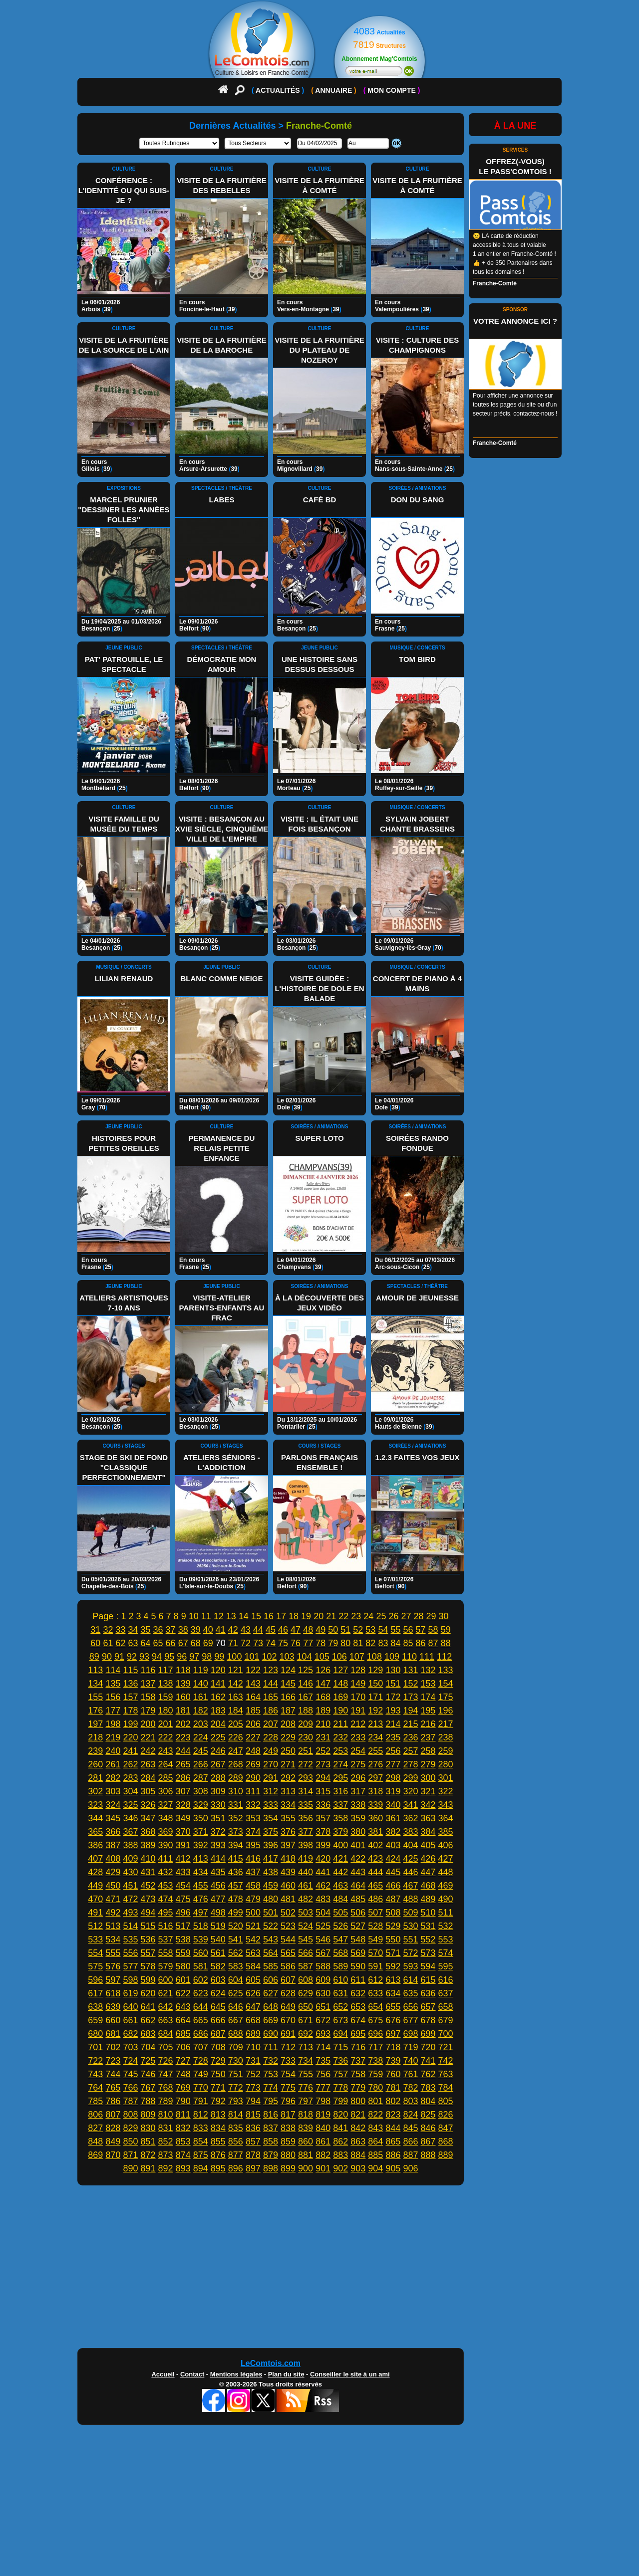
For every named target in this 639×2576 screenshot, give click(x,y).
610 (340, 1980)
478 (235, 1899)
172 (392, 1697)
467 (410, 1886)
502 (288, 1913)
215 (410, 1724)
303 (112, 1791)
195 (428, 1711)
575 (95, 1966)
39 (196, 1630)
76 (296, 1643)
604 (235, 1980)
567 (323, 1953)
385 (445, 1832)
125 (305, 1670)
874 (183, 2155)
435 (218, 1872)
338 (357, 1805)
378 (323, 1832)
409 (130, 1859)
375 (270, 1832)
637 (445, 1993)
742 (445, 2061)
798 (323, 2101)
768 (165, 2088)
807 (112, 2115)
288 (218, 1778)
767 (148, 2088)
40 (208, 1630)
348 (165, 1818)
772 (235, 2088)
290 (253, 1778)
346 (130, 1818)
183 (218, 1711)
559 (183, 1953)
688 (235, 2034)
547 (340, 1939)
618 (112, 1993)
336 (323, 1805)
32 (108, 1630)
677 (410, 2020)
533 (95, 1939)
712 (288, 2047)
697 (392, 2034)
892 (165, 2168)
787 (130, 2101)
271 (288, 1764)
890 (130, 2168)
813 (218, 2115)
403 (392, 1845)
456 (218, 1886)
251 (305, 1751)
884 (357, 2155)
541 (235, 1939)
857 (253, 2142)
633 (375, 1993)
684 (165, 2034)
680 (95, 2034)
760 (392, 2074)
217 (445, 1724)
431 (148, 1872)
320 (410, 1791)
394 (235, 1845)
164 (253, 1697)
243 (165, 1751)
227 (253, 1737)
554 (95, 1953)
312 (270, 1791)
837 (270, 2128)
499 (235, 1913)
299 (410, 1778)
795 (270, 2101)
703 (130, 2047)
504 (323, 1913)
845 (410, 2128)
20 (318, 1616)
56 (408, 1630)
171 (375, 1697)
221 (148, 1737)
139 (183, 1684)
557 (148, 1953)
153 (428, 1684)
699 (428, 2034)
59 (446, 1630)
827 (95, 2128)
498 (218, 1913)
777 (323, 2088)
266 (200, 1764)
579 (165, 1966)
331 (235, 1805)
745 (130, 2074)
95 (169, 1657)
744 (112, 2074)
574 (445, 1953)
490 (445, 1899)
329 (200, 1805)
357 (323, 1818)
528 (375, 1926)
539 (200, 1939)
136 (130, 1684)
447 (428, 1872)
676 (392, 2020)
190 (340, 1711)
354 (270, 1818)
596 (95, 1980)
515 (148, 1926)
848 (95, 2142)
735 (323, 2061)
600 (165, 1980)
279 (428, 1764)
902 (340, 2168)
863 (357, 2142)
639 (112, 2007)
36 (158, 1630)
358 (340, 1818)
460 (288, 1886)
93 (144, 1657)
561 (218, 1953)
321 (428, 1791)
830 (148, 2128)
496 (183, 1913)
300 (428, 1778)
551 (410, 1939)
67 (183, 1643)
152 (410, 1684)
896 (235, 2168)
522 (270, 1926)
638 (95, 2007)
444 (375, 1872)
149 (357, 1684)
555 (112, 1953)
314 (305, 1791)
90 (107, 1657)
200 (148, 1724)
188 (305, 1711)
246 (218, 1751)
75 (283, 1643)
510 (428, 1913)
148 (340, 1684)
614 (410, 1980)
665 (200, 2020)
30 (444, 1616)
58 (433, 1630)
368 (148, 1832)
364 (445, 1818)
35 (146, 1630)
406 (445, 1845)
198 (112, 1724)
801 (375, 2101)
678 (428, 2020)
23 (356, 1616)
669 (270, 2020)
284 (148, 1778)
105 (322, 1657)
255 (375, 1751)
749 (200, 2074)
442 (340, 1872)
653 (357, 2007)
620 (148, 1993)
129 (375, 1670)
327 (165, 1805)
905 (392, 2168)
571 (392, 1953)
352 (235, 1818)
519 (218, 1926)
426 (428, 1859)
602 (200, 1980)
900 (305, 2168)
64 (146, 1643)
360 (375, 1818)
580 (183, 1966)
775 (288, 2088)
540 (218, 1939)
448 (445, 1872)
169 (340, 1697)
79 (333, 1643)
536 (148, 1939)
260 (95, 1764)
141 (218, 1684)
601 (183, 1980)
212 (357, 1724)
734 (305, 2061)
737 (357, 2061)
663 (165, 2020)
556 (130, 1953)
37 (171, 1630)
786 (112, 2101)
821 (357, 2115)
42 (233, 1630)
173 (410, 1697)
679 (445, 2020)
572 (410, 1953)
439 (288, 1872)
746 (148, 2074)
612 (375, 1980)
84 (395, 1643)
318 (375, 1791)
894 (200, 2168)
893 (183, 2168)
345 (112, 1818)
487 (392, 1899)
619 (130, 1993)
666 (218, 2020)
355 (288, 1818)
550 (392, 1939)
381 (375, 1832)
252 (323, 1751)
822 (375, 2115)
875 (200, 2155)
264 (165, 1764)
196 (445, 1711)
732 (270, 2061)
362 (410, 1818)
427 (445, 1859)
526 (340, 1926)
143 (253, 1684)
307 (183, 1791)
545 (305, 1939)
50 (333, 1630)
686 (200, 2034)
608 (305, 1980)
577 (130, 1966)
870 (112, 2155)
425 (410, 1859)
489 (428, 1899)
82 (370, 1643)
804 (428, 2101)
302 (95, 1791)
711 (270, 2047)
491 (95, 1913)
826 (445, 2115)
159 (165, 1697)
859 (288, 2142)
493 (130, 1913)
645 (218, 2007)
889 (445, 2155)
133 (445, 1670)
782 (410, 2088)
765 (112, 2088)
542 (253, 1939)
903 (357, 2168)
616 (445, 1980)
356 (305, 1818)
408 (112, 1859)
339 (375, 1805)
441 (323, 1872)
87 (433, 1643)
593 (410, 1966)
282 (112, 1778)
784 (445, 2088)
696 (375, 2034)
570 (375, 1953)
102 (269, 1657)
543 (270, 1939)
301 (445, 1778)
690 (270, 2034)
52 (358, 1630)
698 (410, 2034)
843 (375, 2128)
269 (253, 1764)
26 (393, 1616)
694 (340, 2034)
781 (392, 2088)
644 (200, 2007)
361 (392, 1818)
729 (218, 2061)
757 (340, 2074)
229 (288, 1737)
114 (112, 1670)
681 (112, 2034)
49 (320, 1630)
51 (345, 1630)
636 (428, 1993)
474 (165, 1899)
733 (288, 2061)
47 (296, 1630)
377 (305, 1832)
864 (375, 2142)
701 (95, 2047)
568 (340, 1953)
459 (270, 1886)
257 (410, 1751)
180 (165, 1711)
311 (253, 1791)
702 (112, 2047)
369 (165, 1832)
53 (370, 1630)
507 (375, 1913)
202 (183, 1724)
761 (410, 2074)
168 (323, 1697)
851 (148, 2142)
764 (95, 2088)
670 (288, 2020)
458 (253, 1886)
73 (258, 1643)
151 (392, 1684)
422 (357, 1859)
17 (281, 1616)
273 (323, 1764)
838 (288, 2128)
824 (410, 2115)
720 (428, 2047)
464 (357, 1886)
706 (183, 2047)
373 (235, 1832)
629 (305, 1993)
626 (253, 1993)
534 (112, 1939)
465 (375, 1886)
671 (305, 2020)
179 (148, 1711)
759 (375, 2074)
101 (251, 1657)
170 (357, 1697)
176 (95, 1711)
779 (357, 2088)
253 (340, 1751)
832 (183, 2128)
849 (112, 2142)
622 (183, 1993)
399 (323, 1845)
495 (165, 1913)
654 (375, 2007)
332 (253, 1805)
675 (375, 2020)
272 (305, 1764)
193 (392, 1711)
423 (375, 1859)
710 (253, 2047)
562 (235, 1953)
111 (426, 1657)
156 (112, 1697)
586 (288, 1966)
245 (200, 1751)
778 (340, 2088)
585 (270, 1966)
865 (392, 2142)
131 (410, 1670)
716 (357, 2047)
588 (323, 1966)
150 (375, 1684)
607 (288, 1980)
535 (130, 1939)
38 (183, 1630)
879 (270, 2155)
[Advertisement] (319, 2269)
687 (218, 2034)
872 (148, 2155)
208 (288, 1724)
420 (323, 1859)
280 (445, 1764)
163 (235, 1697)
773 (253, 2088)
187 (288, 1711)
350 (200, 1818)
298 (392, 1778)
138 (165, 1684)
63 (133, 1643)
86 (421, 1643)
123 (270, 1670)
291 (270, 1778)
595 (445, 1966)
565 (288, 1953)
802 (392, 2101)
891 (148, 2168)
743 (95, 2074)
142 (235, 1684)
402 (375, 1845)
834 (218, 2128)
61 (108, 1643)
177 (112, 1711)
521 (253, 1926)
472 (130, 1899)
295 (340, 1778)
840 (323, 2128)
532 (445, 1926)
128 (357, 1670)
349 (183, 1818)
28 (419, 1616)
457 (235, 1886)
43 (246, 1630)
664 (183, 2020)
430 (130, 1872)
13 (231, 1616)
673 (340, 2020)
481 (288, 1899)
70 (221, 1643)
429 (112, 1872)
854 (200, 2142)
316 (340, 1791)
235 (392, 1737)
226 (235, 1737)
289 (235, 1778)
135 (112, 1684)
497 (200, 1913)
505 (340, 1913)
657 (428, 2007)
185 (253, 1711)
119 (200, 1670)
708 (218, 2047)
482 (305, 1899)
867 (428, 2142)
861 (323, 2142)
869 (95, 2155)
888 (428, 2155)
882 (323, 2155)
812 (200, 2115)
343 (445, 1805)
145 (288, 1684)
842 (357, 2128)
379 (340, 1832)
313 (288, 1791)
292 (288, 1778)
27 (406, 1616)
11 (206, 1616)
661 (130, 2020)
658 (445, 2007)
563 (253, 1953)
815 (253, 2115)
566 (305, 1953)
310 (235, 1791)
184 (235, 1711)
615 (428, 1980)
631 (340, 1993)
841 (340, 2128)
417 (270, 1859)
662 (148, 2020)
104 (304, 1657)
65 (158, 1643)
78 (320, 1643)
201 (165, 1724)
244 (183, 1751)
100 (234, 1657)
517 (183, 1926)
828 (112, 2128)
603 (218, 1980)
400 (340, 1845)
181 (183, 1711)
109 (391, 1657)
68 (196, 1643)
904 (375, 2168)
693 (323, 2034)
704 (148, 2047)
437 (253, 1872)
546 (323, 1939)
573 (428, 1953)
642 (165, 2007)
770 (200, 2088)
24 (368, 1616)
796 (288, 2101)
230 (305, 1737)
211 (340, 1724)
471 (112, 1899)
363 (428, 1818)
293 (305, 1778)
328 (183, 1805)
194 (410, 1711)
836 (253, 2128)
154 (445, 1684)
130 (392, 1670)
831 (165, 2128)
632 (357, 1993)
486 (375, 1899)
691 (288, 2034)
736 (340, 2061)
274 (340, 1764)
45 (271, 1630)
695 (357, 2034)
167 (305, 1697)
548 (357, 1939)
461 (305, 1886)
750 (218, 2074)
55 (395, 1630)
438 (270, 1872)
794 (253, 2101)
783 (428, 2088)
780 (375, 2088)
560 (200, 1953)
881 (305, 2155)
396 (270, 1845)
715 (340, 2047)
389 (148, 1845)
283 (130, 1778)
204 (218, 1724)
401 (357, 1845)
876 (218, 2155)
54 (383, 1630)
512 (95, 1926)
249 (270, 1751)
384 (428, 1832)
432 (165, 1872)
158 (148, 1697)
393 (218, 1845)
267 (218, 1764)
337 (340, 1805)
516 (165, 1926)
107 (356, 1657)
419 (305, 1859)
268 (235, 1764)
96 (182, 1657)
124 (288, 1670)
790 (183, 2101)
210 (323, 1724)
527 (357, 1926)
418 (288, 1859)
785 (95, 2101)
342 (428, 1805)
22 (343, 1616)
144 (270, 1684)
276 (375, 1764)
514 (130, 1926)
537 (165, 1939)
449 (95, 1886)
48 (308, 1630)
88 (446, 1643)
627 (270, 1993)
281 (95, 1778)
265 (183, 1764)
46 (283, 1630)
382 (392, 1832)
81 (358, 1643)
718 (392, 2047)
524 (305, 1926)
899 (288, 2168)
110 (409, 1657)
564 (270, 1953)
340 (392, 1805)
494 (148, 1913)
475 (183, 1899)
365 (95, 1832)
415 (235, 1859)
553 (445, 1939)
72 (246, 1643)
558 (165, 1953)
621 (165, 1993)
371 (200, 1832)
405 (428, 1845)
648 (270, 2007)
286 (183, 1778)
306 (165, 1791)
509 (410, 1913)
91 (119, 1657)
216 (428, 1724)
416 (253, 1859)
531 (428, 1926)
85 (408, 1643)
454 (183, 1886)
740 (410, 2061)
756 (323, 2074)
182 (200, 1711)
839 (305, 2128)
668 (253, 2020)
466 (392, 1886)
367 (130, 1832)
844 (392, 2128)
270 (270, 1764)
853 (183, 2142)
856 (235, 2142)
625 (235, 1993)
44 (258, 1630)
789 (165, 2101)
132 (428, 1670)
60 (95, 1643)
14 (244, 1616)
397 (288, 1845)
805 (445, 2101)
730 (235, 2061)
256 (392, 1751)
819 (323, 2115)
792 (218, 2101)
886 (392, 2155)
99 (219, 1657)
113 (95, 1670)
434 (200, 1872)
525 (323, 1926)
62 (120, 1643)
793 (235, 2101)
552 (428, 1939)
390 (165, 1845)
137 (148, 1684)
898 (270, 2168)
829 (130, 2128)
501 (270, 1913)
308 (200, 1791)
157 (130, 1697)
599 (148, 1980)
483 (323, 1899)
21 (331, 1616)
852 (165, 2142)
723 (112, 2061)
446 (410, 1872)
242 (148, 1751)
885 (375, 2155)
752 (253, 2074)
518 (200, 1926)
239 (95, 1751)
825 (428, 2115)
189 (323, 1711)
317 (357, 1791)
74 (271, 1643)
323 (95, 1805)
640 (130, 2007)
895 (218, 2168)
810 (165, 2115)
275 (357, 1764)
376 (288, 1832)
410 (148, 1859)
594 (428, 1966)
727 (183, 2061)
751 (235, 2074)
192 (375, 1711)
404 (410, 1845)
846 (428, 2128)
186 (270, 1711)
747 (165, 2074)
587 (305, 1966)
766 (130, 2088)
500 (253, 1913)
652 (340, 2007)
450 (112, 1886)
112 (444, 1657)
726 (165, 2061)
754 (288, 2074)
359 (357, 1818)
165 (270, 1697)
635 (410, 1993)
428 (95, 1872)
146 (305, 1684)
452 (148, 1886)
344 (95, 1818)
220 (130, 1737)
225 (218, 1737)
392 (200, 1845)
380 (357, 1832)
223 (183, 1737)
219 (112, 1737)
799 (340, 2101)
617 (95, 1993)
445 (392, 1872)
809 (148, 2115)
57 (421, 1630)
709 (235, 2047)
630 (323, 1993)
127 (340, 1670)
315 (323, 1791)
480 (270, 1899)
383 (410, 1832)
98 (207, 1657)
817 (288, 2115)
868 (445, 2142)
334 (288, 1805)
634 (392, 1993)
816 (270, 2115)
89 (94, 1657)
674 (357, 2020)
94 (157, 1657)
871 (130, 2155)
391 (183, 1845)
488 (410, 1899)
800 (357, 2101)
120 (218, 1670)
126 (323, 1670)
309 (218, 1791)
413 (200, 1859)
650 (305, 2007)
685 (183, 2034)
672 (323, 2020)
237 (428, 1737)
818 (305, 2115)
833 (200, 2128)
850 (130, 2142)
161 (200, 1697)
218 (95, 1737)
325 (130, 1805)
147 (323, 1684)
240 (112, 1751)
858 (270, 2142)
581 (200, 1966)
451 (130, 1886)
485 (357, 1899)
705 (165, 2047)
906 (410, 2168)
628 (288, 1993)
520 (235, 1926)
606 (270, 1980)
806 (95, 2115)
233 (357, 1737)
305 (148, 1791)
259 (445, 1751)
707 (200, 2047)
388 (130, 1845)
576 (112, 1966)
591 (375, 1966)
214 (392, 1724)
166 (288, 1697)
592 (392, 1966)
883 (340, 2155)
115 (130, 1670)
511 (445, 1913)
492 (112, 1913)
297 (375, 1778)
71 (233, 1643)
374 (253, 1832)
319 (392, 1791)
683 (148, 2034)
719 (410, 2047)
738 (375, 2061)
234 (375, 1737)
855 (218, 2142)
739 (392, 2061)
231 (323, 1737)
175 (445, 1697)
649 (288, 2007)
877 (235, 2155)
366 (112, 1832)
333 (270, 1805)
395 (253, 1845)
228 (270, 1737)
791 (200, 2101)
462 (323, 1886)
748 (183, 2074)
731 (253, 2061)
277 (392, 1764)
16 (269, 1616)
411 (165, 1859)
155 (95, 1697)
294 (323, 1778)
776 (305, 2088)
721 (445, 2047)
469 (445, 1886)
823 (392, 2115)
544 (288, 1939)
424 (392, 1859)
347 (148, 1818)
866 (410, 2142)
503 (305, 1913)
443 (357, 1872)
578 (148, 1966)
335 (305, 1805)
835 (235, 2128)
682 (130, 2034)
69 (208, 1643)
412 (183, 1859)
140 (200, 1684)
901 (323, 2168)
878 (253, 2155)
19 (306, 1616)
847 (445, 2128)
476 (200, 1899)
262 (130, 1764)
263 (148, 1764)
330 (218, 1805)
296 (357, 1778)
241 (130, 1751)
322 (445, 1791)
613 (392, 1980)
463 (340, 1886)
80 (345, 1643)
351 (218, 1818)
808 (130, 2115)
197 (95, 1724)
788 (148, 2101)
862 (340, 2142)
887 (410, 2155)
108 (374, 1657)
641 (148, 2007)
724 (130, 2061)
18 (294, 1616)
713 (305, 2047)
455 (200, 1886)
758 (357, 2074)
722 (95, 2061)
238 (445, 1737)
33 (120, 1630)
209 (305, 1724)
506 (357, 1913)
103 (287, 1657)
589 (340, 1966)
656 (410, 2007)
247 (235, 1751)
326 (148, 1805)
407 (95, 1859)
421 (340, 1859)
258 (428, 1751)
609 (323, 1980)
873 (165, 2155)
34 (133, 1630)
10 (194, 1616)
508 (392, 1913)
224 (200, 1737)
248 (253, 1751)
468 (428, 1886)
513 (112, 1926)
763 (445, 2074)
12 (219, 1616)
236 (410, 1737)
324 (112, 1805)
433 (183, 1872)
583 (235, 1966)
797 (305, 2101)
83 (383, 1643)
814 (235, 2115)
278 (410, 1764)
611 (357, 1980)
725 (148, 2061)
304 (130, 1791)
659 (95, 2020)
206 (253, 1724)
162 (218, 1697)
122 (253, 1670)
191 (357, 1711)
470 (95, 1899)
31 (95, 1630)
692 (305, 2034)
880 (288, 2155)
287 (200, 1778)
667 (235, 2020)
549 (375, 1939)
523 (288, 1926)
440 (305, 1872)
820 (340, 2115)
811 (183, 2115)
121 (235, 1670)
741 (428, 2061)
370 (183, 1832)
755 (305, 2074)
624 (218, 1993)
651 (323, 2007)
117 (165, 1670)
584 (253, 1966)
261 (112, 1764)
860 (305, 2142)
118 (183, 1670)
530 (410, 1926)
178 (130, 1711)
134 (95, 1684)
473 (148, 1899)
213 (375, 1724)
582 (218, 1966)
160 (183, 1697)
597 (112, 1980)
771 (218, 2088)
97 (194, 1657)
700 (445, 2034)
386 (95, 1845)
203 (200, 1724)
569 (357, 1953)
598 (130, 1980)
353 (253, 1818)
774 (270, 2088)
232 (340, 1737)
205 (235, 1724)
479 (253, 1899)
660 (112, 2020)
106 (339, 1657)
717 (375, 2047)
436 (235, 1872)
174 (428, 1697)
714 (323, 2047)
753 (270, 2074)
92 (132, 1657)
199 (130, 1724)
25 (381, 1616)
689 (253, 2034)
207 (270, 1724)
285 (165, 1778)
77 (308, 1643)
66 (171, 1643)
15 (256, 1616)
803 (410, 2101)
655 (392, 2007)
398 (305, 1845)
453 (165, 1886)
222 (165, 1737)
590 (357, 1966)
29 (431, 1616)
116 (148, 1670)
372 (218, 1832)
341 (410, 1805)
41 (221, 1630)
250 (288, 1751)
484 (340, 1899)
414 (218, 1859)
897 (253, 2168)
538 (183, 1939)
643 (183, 2007)
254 (357, 1751)
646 (235, 2007)
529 (392, 1926)
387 (112, 1845)
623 (200, 1993)
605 (253, 1980)
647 (253, 2007)
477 (218, 1899)
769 (183, 2088)
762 (428, 2074)
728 (200, 2061)
